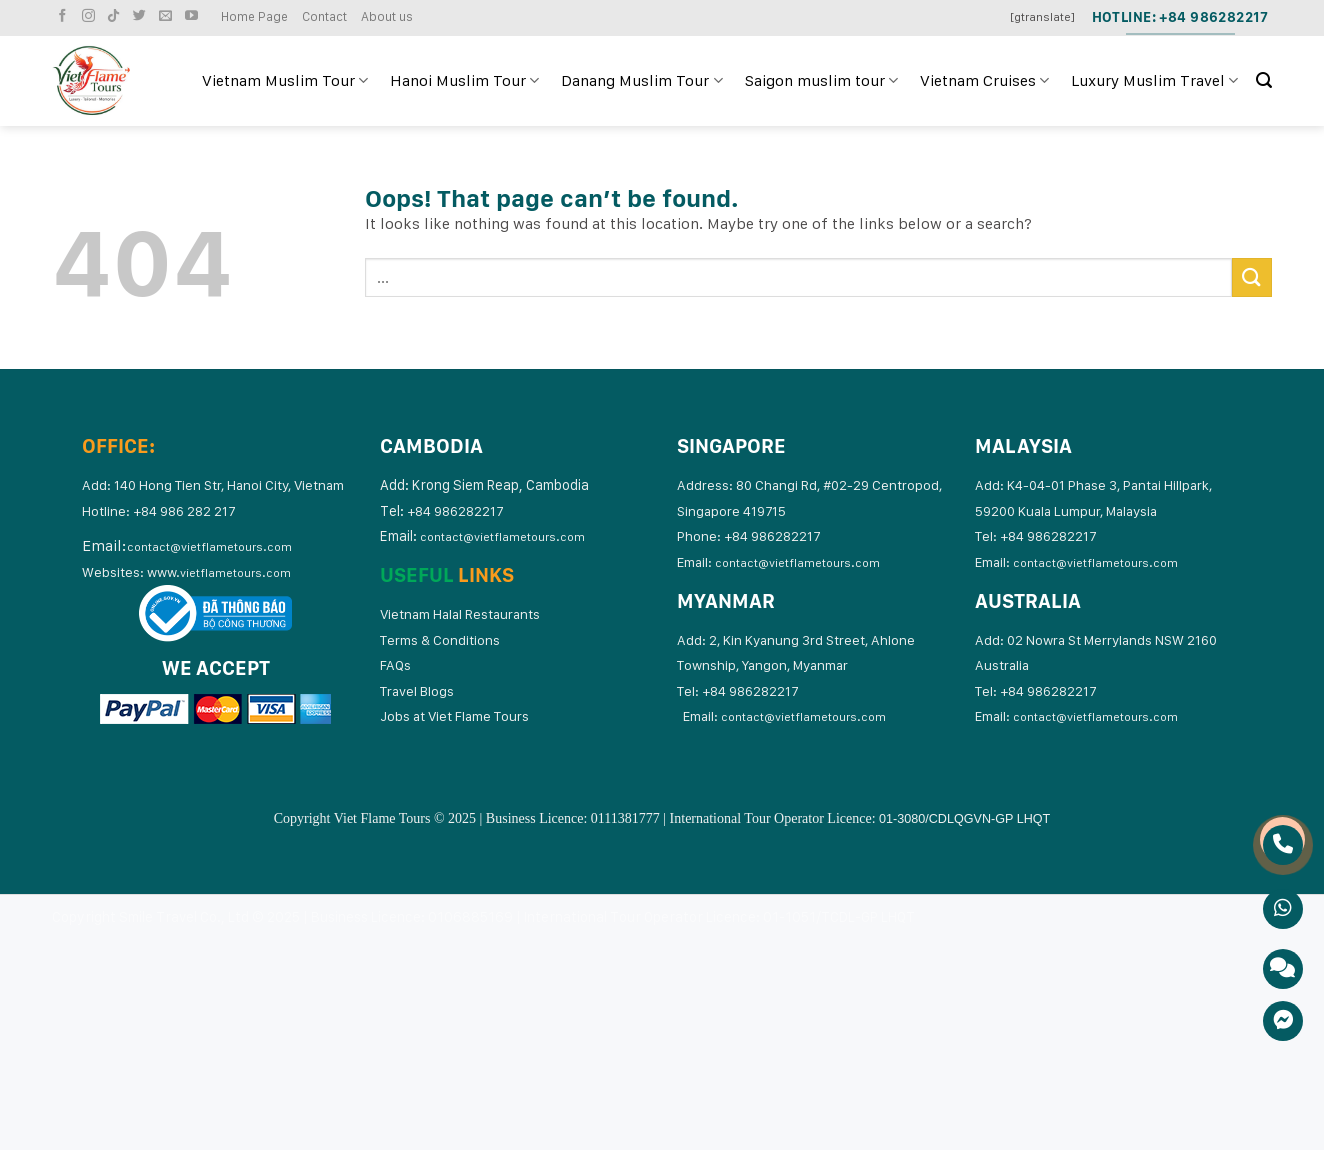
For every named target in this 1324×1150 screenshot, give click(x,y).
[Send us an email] (168, 16)
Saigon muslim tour (821, 81)
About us (387, 16)
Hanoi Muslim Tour (464, 81)
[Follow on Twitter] (142, 16)
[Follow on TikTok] (116, 16)
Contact (324, 16)
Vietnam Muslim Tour (285, 81)
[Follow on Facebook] (65, 16)
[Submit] (1252, 277)
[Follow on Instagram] (91, 16)
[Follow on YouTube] (194, 16)
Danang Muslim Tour (641, 81)
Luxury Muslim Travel (1154, 81)
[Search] (1264, 80)
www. (219, 572)
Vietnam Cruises (984, 81)
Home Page (254, 16)
